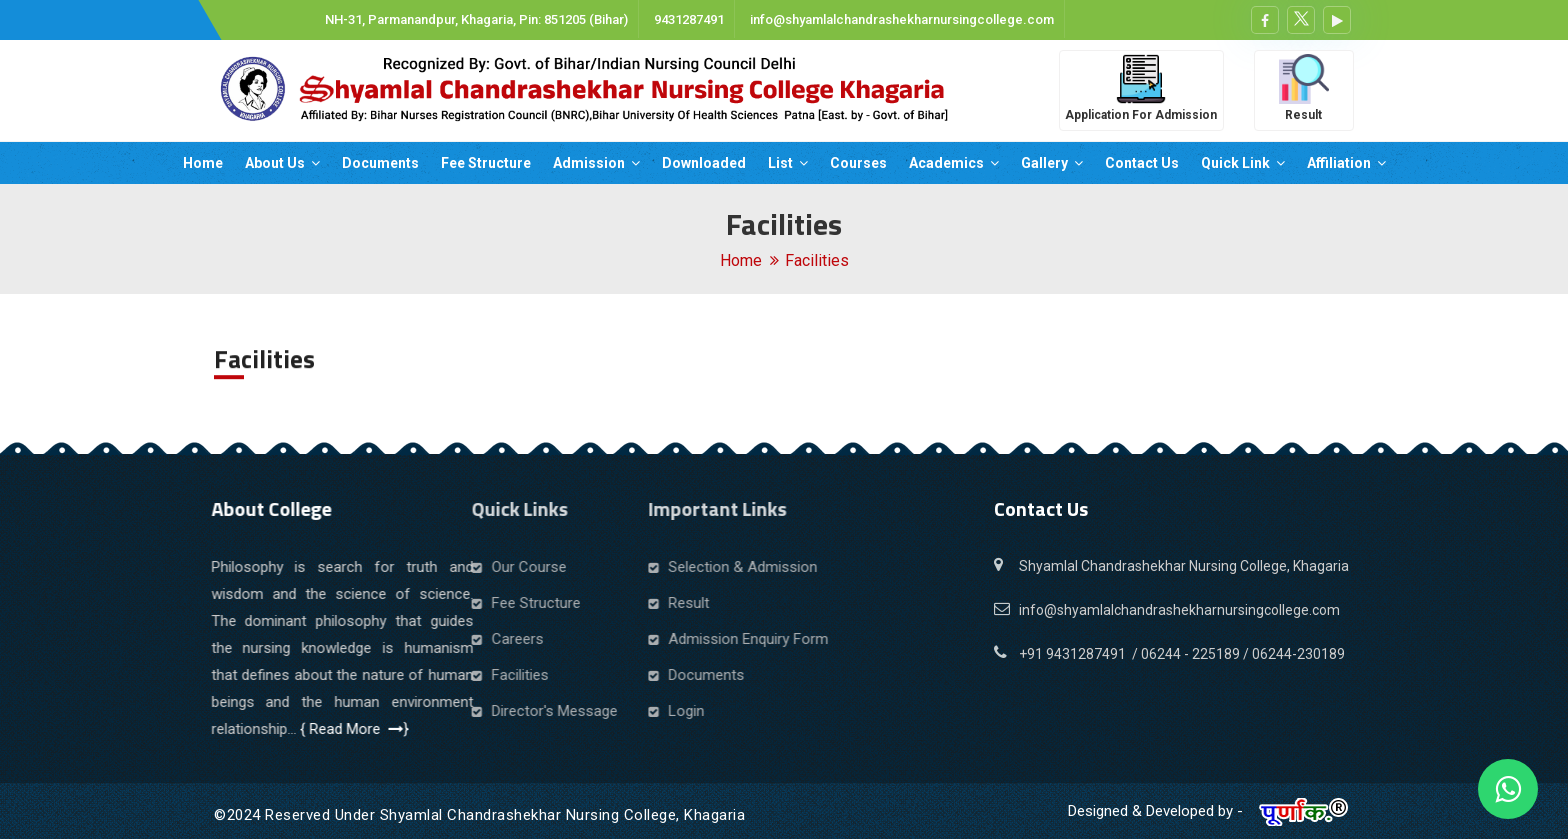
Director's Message (459, 711)
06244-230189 (1298, 654)
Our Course (433, 567)
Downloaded (704, 163)
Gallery (1052, 163)
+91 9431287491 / (1080, 654)
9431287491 (687, 19)
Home (203, 163)
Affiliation (1346, 163)
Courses (858, 163)
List (788, 163)
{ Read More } (316, 729)
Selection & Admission (600, 567)
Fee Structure (486, 163)
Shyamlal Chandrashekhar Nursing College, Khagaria (1184, 566)
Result (546, 603)
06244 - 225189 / (1196, 654)
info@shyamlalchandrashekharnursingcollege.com (900, 19)
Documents (380, 163)
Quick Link (1243, 163)
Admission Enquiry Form (606, 639)
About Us (282, 163)
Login (544, 711)
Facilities (817, 260)
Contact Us (1142, 163)
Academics (954, 163)
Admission (596, 163)
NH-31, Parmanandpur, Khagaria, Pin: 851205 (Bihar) (475, 19)
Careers (422, 639)
